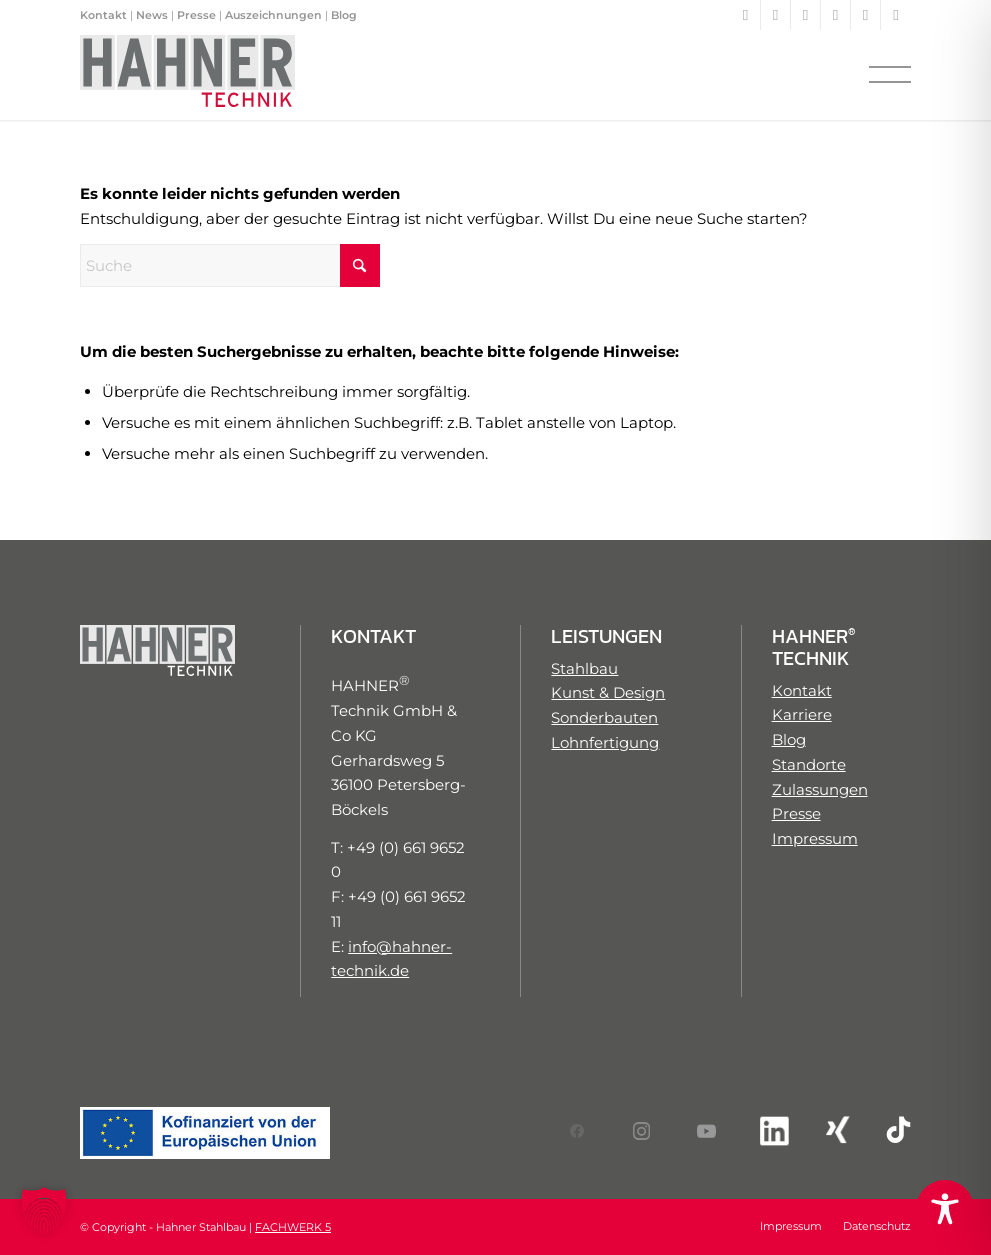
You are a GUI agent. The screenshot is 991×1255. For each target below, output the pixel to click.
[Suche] (230, 265)
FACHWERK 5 (293, 1227)
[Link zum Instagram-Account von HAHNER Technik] (640, 1131)
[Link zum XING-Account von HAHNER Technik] (833, 1129)
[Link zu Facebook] (745, 15)
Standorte (809, 764)
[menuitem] (883, 75)
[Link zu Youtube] (805, 15)
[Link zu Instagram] (775, 15)
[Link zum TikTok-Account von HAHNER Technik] (897, 1129)
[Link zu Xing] (865, 15)
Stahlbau (584, 668)
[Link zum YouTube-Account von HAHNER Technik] (704, 1131)
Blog (344, 15)
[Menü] (883, 75)
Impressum (815, 838)
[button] (44, 1211)
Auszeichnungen (273, 15)
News (152, 15)
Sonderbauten (604, 717)
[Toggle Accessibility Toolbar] (945, 1209)
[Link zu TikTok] (896, 15)
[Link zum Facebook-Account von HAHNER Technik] (577, 1131)
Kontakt (103, 15)
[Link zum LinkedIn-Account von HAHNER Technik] (767, 1131)
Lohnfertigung (605, 742)
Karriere (802, 714)
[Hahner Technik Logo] (187, 75)
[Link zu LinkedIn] (835, 15)
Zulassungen (820, 789)
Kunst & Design (608, 692)
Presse (196, 15)
